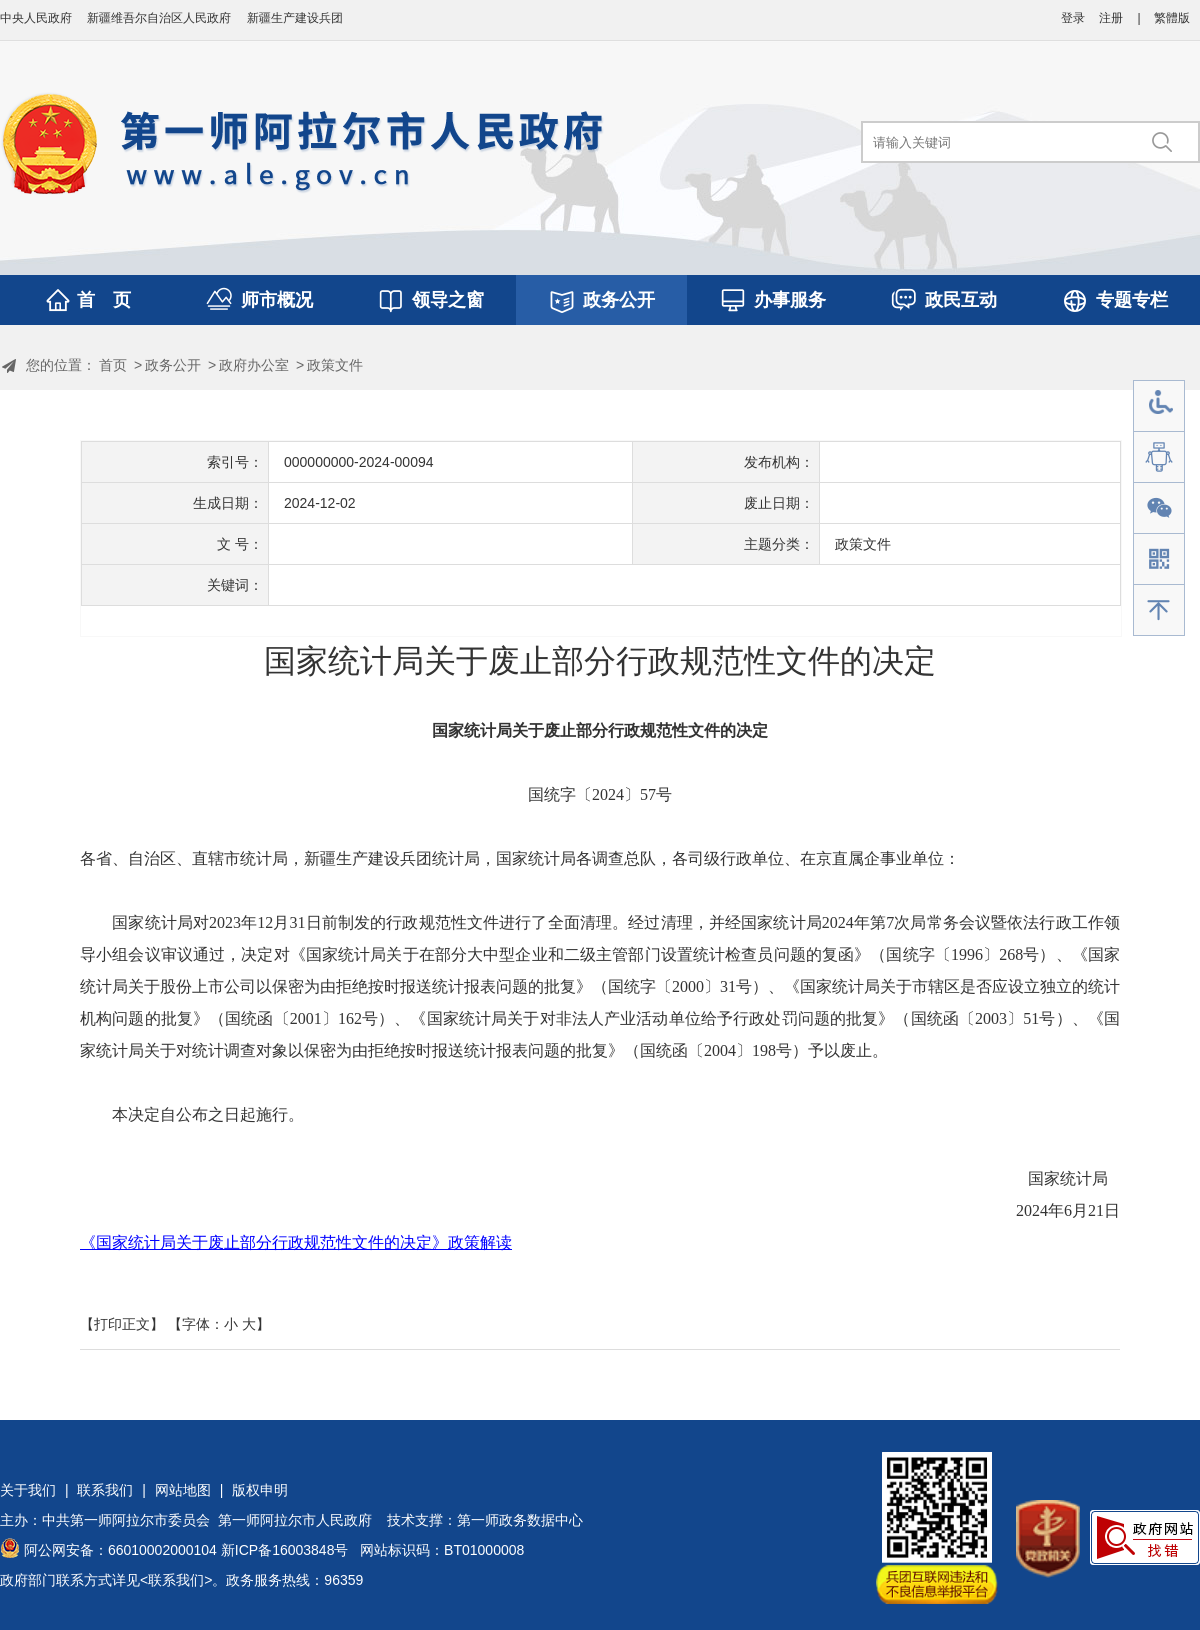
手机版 (1159, 559)
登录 (1073, 18)
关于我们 (28, 1490)
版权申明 (260, 1490)
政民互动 (961, 300)
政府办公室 (254, 365)
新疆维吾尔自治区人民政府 (159, 18)
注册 (1111, 18)
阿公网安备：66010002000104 (120, 1550)
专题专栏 (1132, 300)
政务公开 (619, 300)
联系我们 (105, 1490)
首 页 (104, 300)
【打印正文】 (122, 1324)
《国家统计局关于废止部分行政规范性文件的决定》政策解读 (296, 1242)
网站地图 (183, 1490)
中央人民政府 (36, 18)
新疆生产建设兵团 (295, 18)
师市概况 (277, 300)
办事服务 (790, 300)
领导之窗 (448, 300)
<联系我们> (176, 1580)
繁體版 (1172, 18)
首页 (113, 365)
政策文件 (335, 365)
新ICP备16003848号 (285, 1550)
